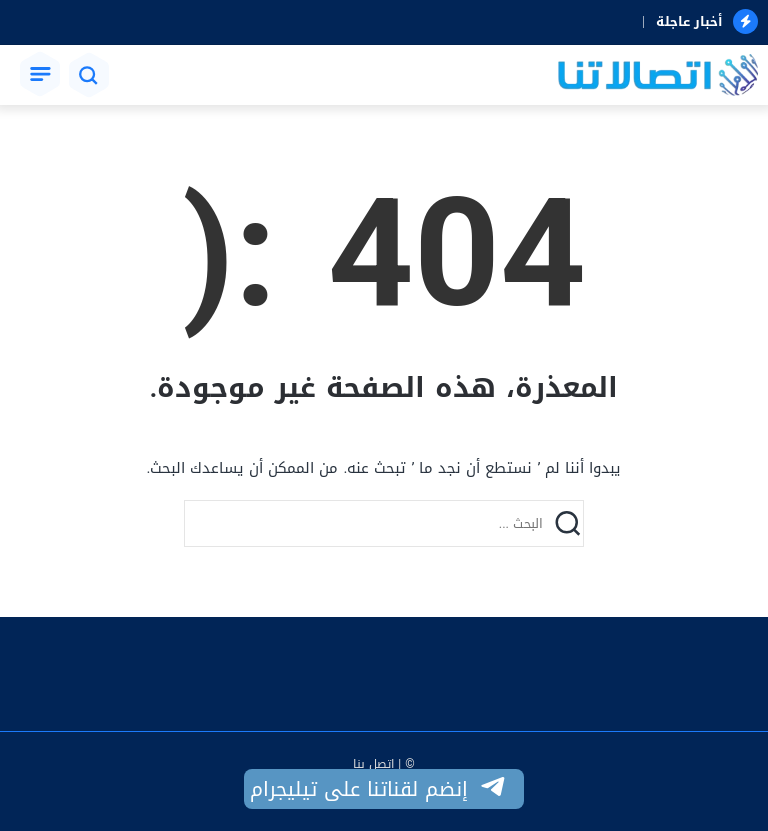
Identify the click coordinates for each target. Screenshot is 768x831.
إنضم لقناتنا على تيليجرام (379, 789)
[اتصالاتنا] (658, 77)
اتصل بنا (373, 764)
